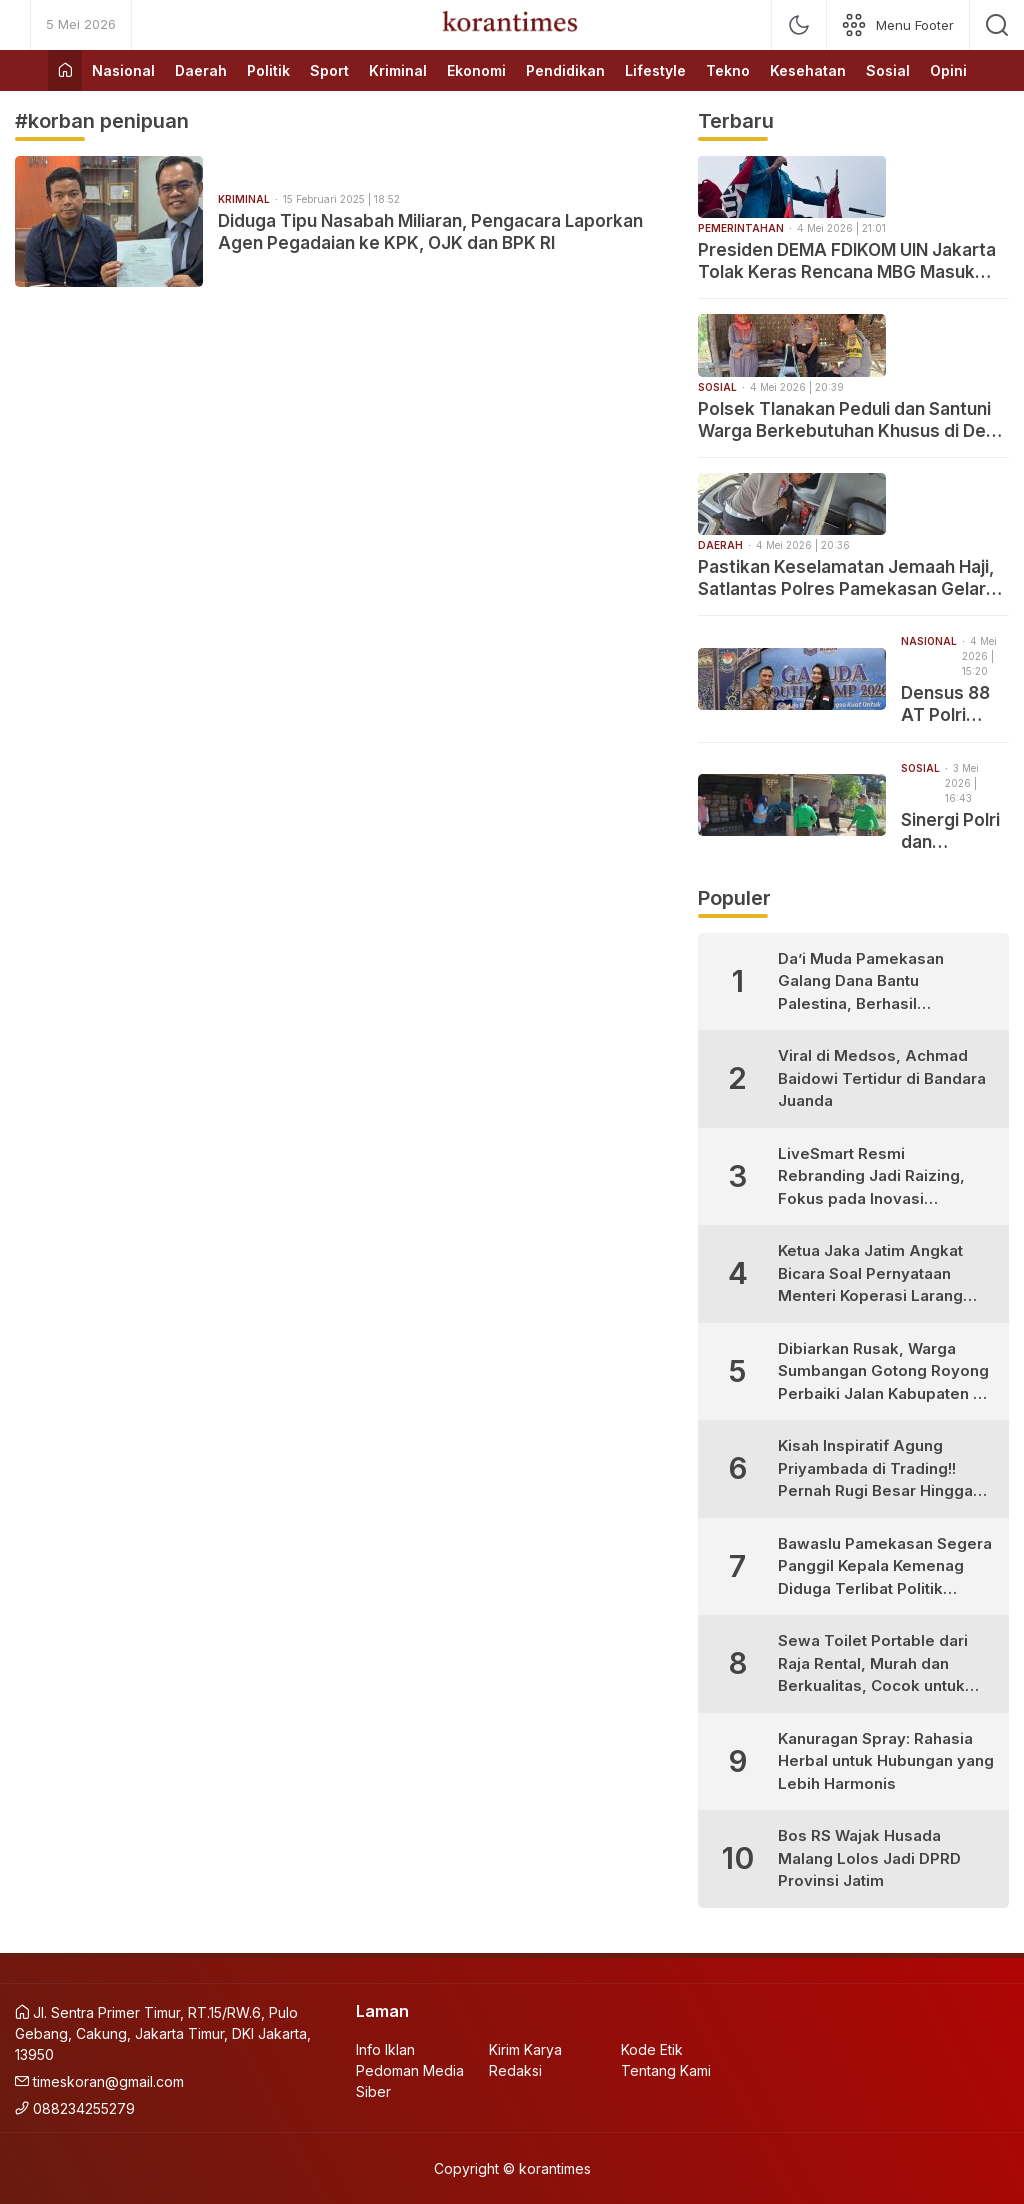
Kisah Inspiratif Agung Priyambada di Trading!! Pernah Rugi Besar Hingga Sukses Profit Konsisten (875, 1469)
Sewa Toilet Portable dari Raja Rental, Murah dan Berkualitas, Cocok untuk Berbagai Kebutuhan (873, 1664)
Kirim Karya (525, 2049)
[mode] (799, 25)
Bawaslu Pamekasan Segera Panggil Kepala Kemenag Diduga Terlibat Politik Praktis (885, 1567)
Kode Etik (652, 2049)
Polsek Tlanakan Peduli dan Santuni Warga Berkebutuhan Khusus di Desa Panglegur (852, 420)
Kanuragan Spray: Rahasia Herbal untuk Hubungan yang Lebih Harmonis (886, 1761)
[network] (898, 25)
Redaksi (515, 2070)
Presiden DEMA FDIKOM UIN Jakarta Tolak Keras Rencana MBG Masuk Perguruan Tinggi (847, 261)
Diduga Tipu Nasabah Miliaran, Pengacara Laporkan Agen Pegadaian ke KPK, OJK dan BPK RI (430, 232)
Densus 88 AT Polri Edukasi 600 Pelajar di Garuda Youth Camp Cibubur (952, 704)
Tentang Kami (666, 2070)
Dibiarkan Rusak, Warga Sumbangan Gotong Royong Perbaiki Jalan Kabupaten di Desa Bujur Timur (883, 1372)
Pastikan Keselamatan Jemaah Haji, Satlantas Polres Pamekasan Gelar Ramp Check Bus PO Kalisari (846, 578)
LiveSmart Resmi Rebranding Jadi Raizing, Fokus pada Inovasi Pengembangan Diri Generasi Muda (871, 1177)
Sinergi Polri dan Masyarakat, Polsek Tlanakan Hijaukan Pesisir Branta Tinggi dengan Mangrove (953, 831)
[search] (997, 25)
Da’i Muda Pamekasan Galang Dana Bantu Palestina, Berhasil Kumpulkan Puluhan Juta (868, 982)
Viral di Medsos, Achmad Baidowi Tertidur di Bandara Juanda (882, 1078)
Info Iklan (385, 2049)
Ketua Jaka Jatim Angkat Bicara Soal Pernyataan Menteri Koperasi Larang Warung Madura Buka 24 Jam (870, 1274)
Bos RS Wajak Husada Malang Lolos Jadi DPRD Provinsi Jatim (869, 1858)
